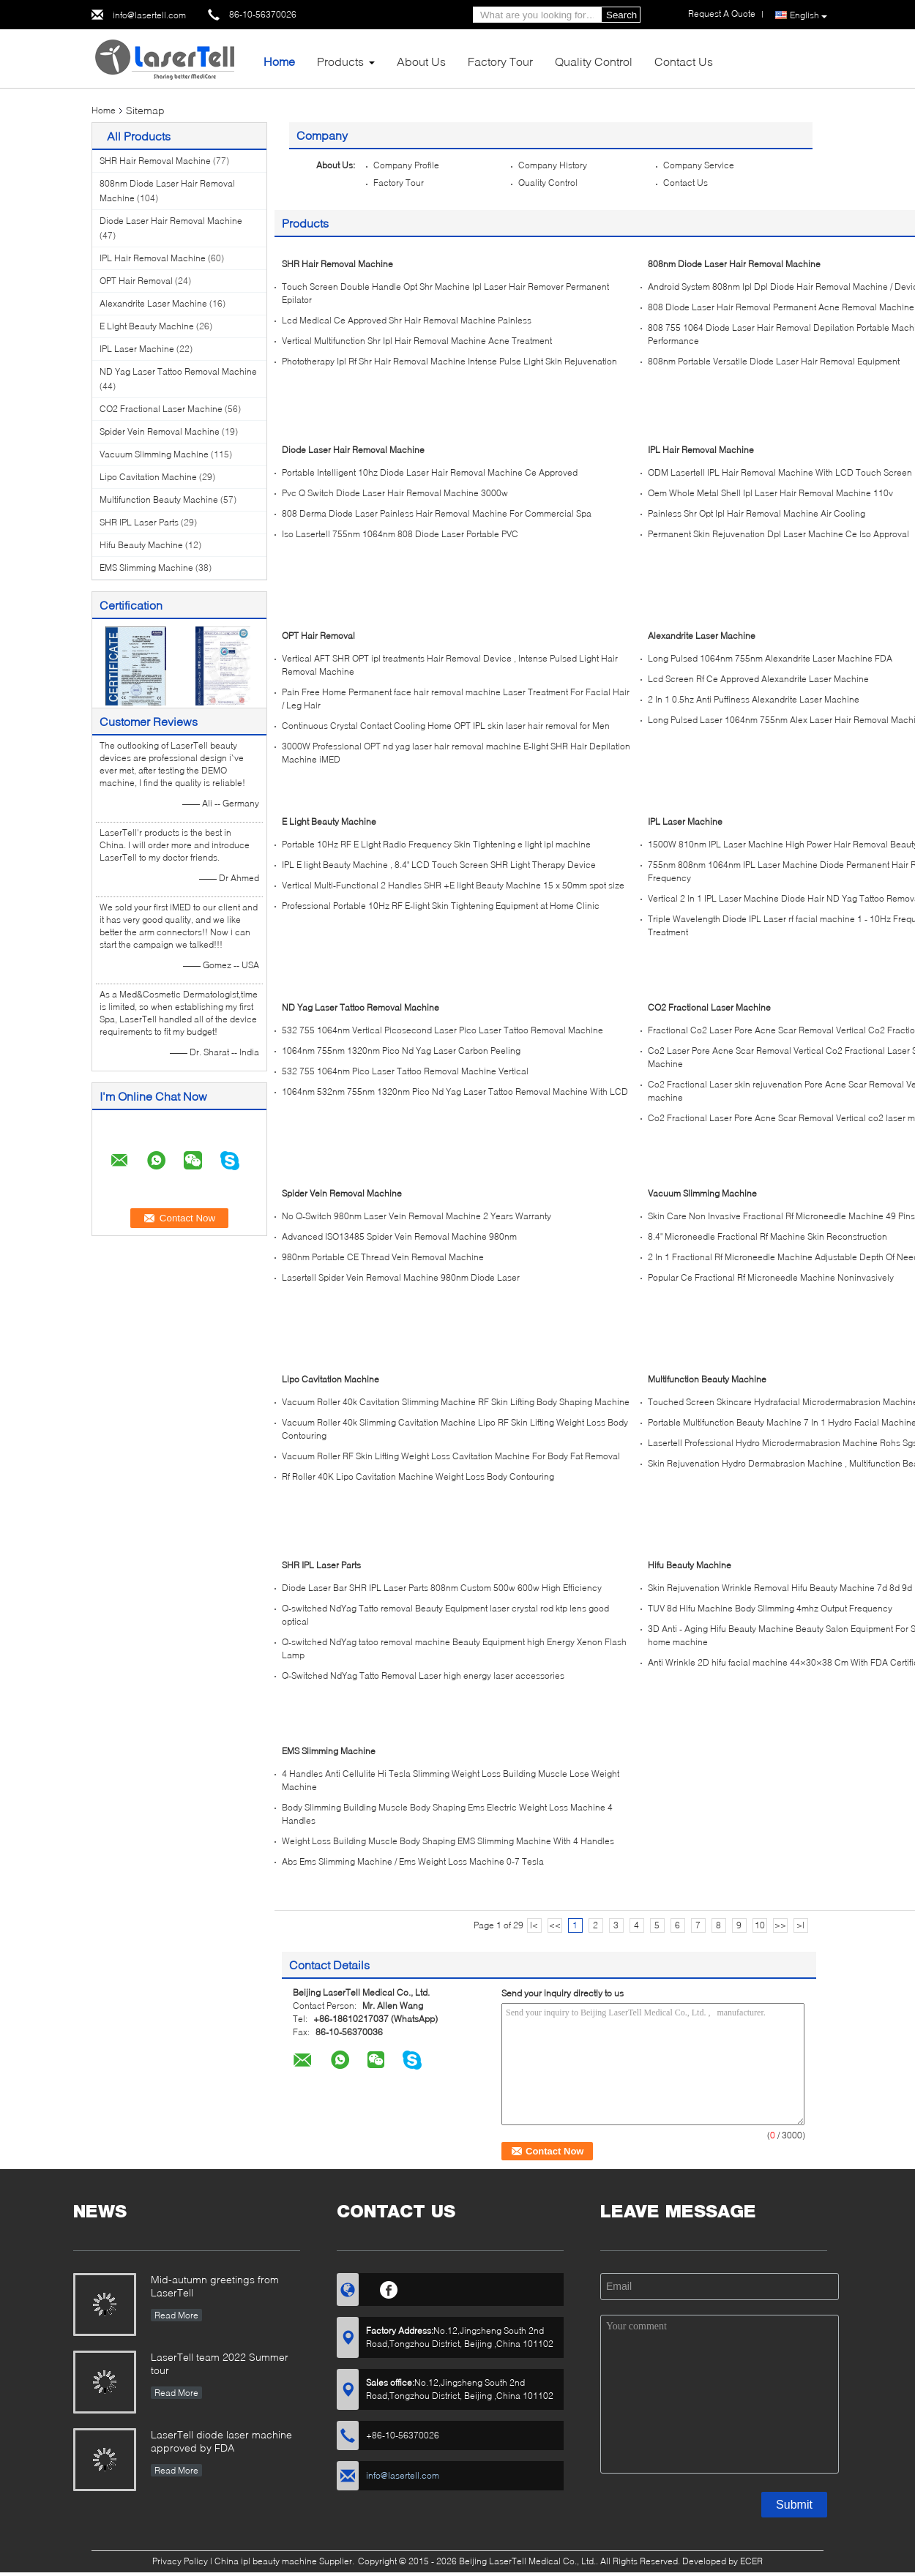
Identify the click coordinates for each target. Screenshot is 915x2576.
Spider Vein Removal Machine (160, 431)
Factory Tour (500, 61)
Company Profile (406, 165)
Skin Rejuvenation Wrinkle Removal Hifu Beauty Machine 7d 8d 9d (780, 1587)
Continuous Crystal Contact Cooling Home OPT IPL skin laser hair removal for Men (446, 725)
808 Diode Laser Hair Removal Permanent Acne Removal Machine (781, 307)
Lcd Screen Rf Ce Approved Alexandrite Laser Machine (758, 678)
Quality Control (593, 61)
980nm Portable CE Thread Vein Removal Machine (383, 1256)
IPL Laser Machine (137, 348)
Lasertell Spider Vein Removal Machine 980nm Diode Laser (401, 1277)
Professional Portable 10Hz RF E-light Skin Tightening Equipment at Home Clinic (441, 905)
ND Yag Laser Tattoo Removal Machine (178, 371)
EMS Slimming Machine (146, 567)
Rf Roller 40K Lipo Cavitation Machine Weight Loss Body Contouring (418, 1476)
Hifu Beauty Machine (141, 544)
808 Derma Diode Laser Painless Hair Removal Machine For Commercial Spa (436, 513)
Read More (176, 2315)
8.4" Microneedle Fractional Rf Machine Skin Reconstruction (767, 1236)
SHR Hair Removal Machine (155, 160)
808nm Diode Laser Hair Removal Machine (734, 263)
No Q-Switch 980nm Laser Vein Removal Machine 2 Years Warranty (416, 1215)
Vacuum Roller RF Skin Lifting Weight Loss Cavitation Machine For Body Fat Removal (451, 1455)
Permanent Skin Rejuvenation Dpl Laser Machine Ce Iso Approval (778, 533)
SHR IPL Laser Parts (139, 522)
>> (780, 1925)
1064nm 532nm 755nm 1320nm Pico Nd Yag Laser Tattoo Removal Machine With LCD (455, 1091)
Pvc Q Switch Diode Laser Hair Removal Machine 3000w (395, 492)
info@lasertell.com (149, 15)
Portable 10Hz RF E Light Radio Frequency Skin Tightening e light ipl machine (436, 844)
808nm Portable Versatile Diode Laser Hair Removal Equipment (774, 361)
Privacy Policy (180, 2561)
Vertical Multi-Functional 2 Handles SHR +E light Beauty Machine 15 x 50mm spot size (453, 885)
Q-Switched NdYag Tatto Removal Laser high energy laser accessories (423, 1675)
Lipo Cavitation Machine (148, 476)
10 (760, 1925)
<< (555, 1925)
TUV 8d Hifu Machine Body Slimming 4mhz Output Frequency (770, 1608)
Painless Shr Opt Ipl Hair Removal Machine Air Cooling (756, 513)
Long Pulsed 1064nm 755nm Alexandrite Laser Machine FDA (770, 658)
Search (621, 15)
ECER (751, 2561)
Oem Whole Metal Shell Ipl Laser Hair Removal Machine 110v (770, 492)
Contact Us (683, 61)
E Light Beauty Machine (147, 326)
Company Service (698, 165)
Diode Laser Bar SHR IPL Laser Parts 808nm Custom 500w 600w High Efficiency (442, 1587)
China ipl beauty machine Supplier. (285, 2561)
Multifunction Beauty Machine (159, 499)
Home (279, 61)
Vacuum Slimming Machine (154, 454)
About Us (421, 61)
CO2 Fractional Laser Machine (161, 408)
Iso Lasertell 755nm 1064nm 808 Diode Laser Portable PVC (400, 533)
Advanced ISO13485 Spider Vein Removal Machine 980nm (399, 1236)
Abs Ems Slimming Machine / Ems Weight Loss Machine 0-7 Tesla (413, 1861)
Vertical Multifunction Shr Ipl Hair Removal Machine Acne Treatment (417, 340)
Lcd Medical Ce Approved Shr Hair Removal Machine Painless (406, 320)
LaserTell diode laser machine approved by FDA (221, 2441)
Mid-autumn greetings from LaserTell (215, 2286)
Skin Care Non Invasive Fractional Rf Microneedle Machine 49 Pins (781, 1215)
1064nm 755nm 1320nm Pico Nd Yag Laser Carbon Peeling (401, 1050)
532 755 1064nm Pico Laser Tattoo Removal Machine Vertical (405, 1071)
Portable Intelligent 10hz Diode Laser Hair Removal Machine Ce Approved (430, 472)
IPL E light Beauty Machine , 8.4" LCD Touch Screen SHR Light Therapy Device (439, 864)
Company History (552, 165)
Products (340, 61)
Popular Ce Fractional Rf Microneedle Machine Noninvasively (771, 1277)
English (808, 15)
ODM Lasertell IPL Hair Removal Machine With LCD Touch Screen (780, 472)
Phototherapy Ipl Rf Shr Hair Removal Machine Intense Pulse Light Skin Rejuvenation (449, 361)
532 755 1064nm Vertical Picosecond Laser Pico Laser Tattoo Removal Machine (442, 1030)
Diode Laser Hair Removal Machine (171, 220)
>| (800, 1925)
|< (534, 1925)
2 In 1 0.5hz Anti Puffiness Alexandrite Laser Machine (753, 699)
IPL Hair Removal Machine (153, 257)
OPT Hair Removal (136, 280)
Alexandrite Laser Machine (153, 303)
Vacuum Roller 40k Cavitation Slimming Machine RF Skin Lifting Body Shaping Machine (456, 1401)
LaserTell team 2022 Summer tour (219, 2363)
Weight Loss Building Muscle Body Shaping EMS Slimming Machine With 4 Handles (448, 1840)
